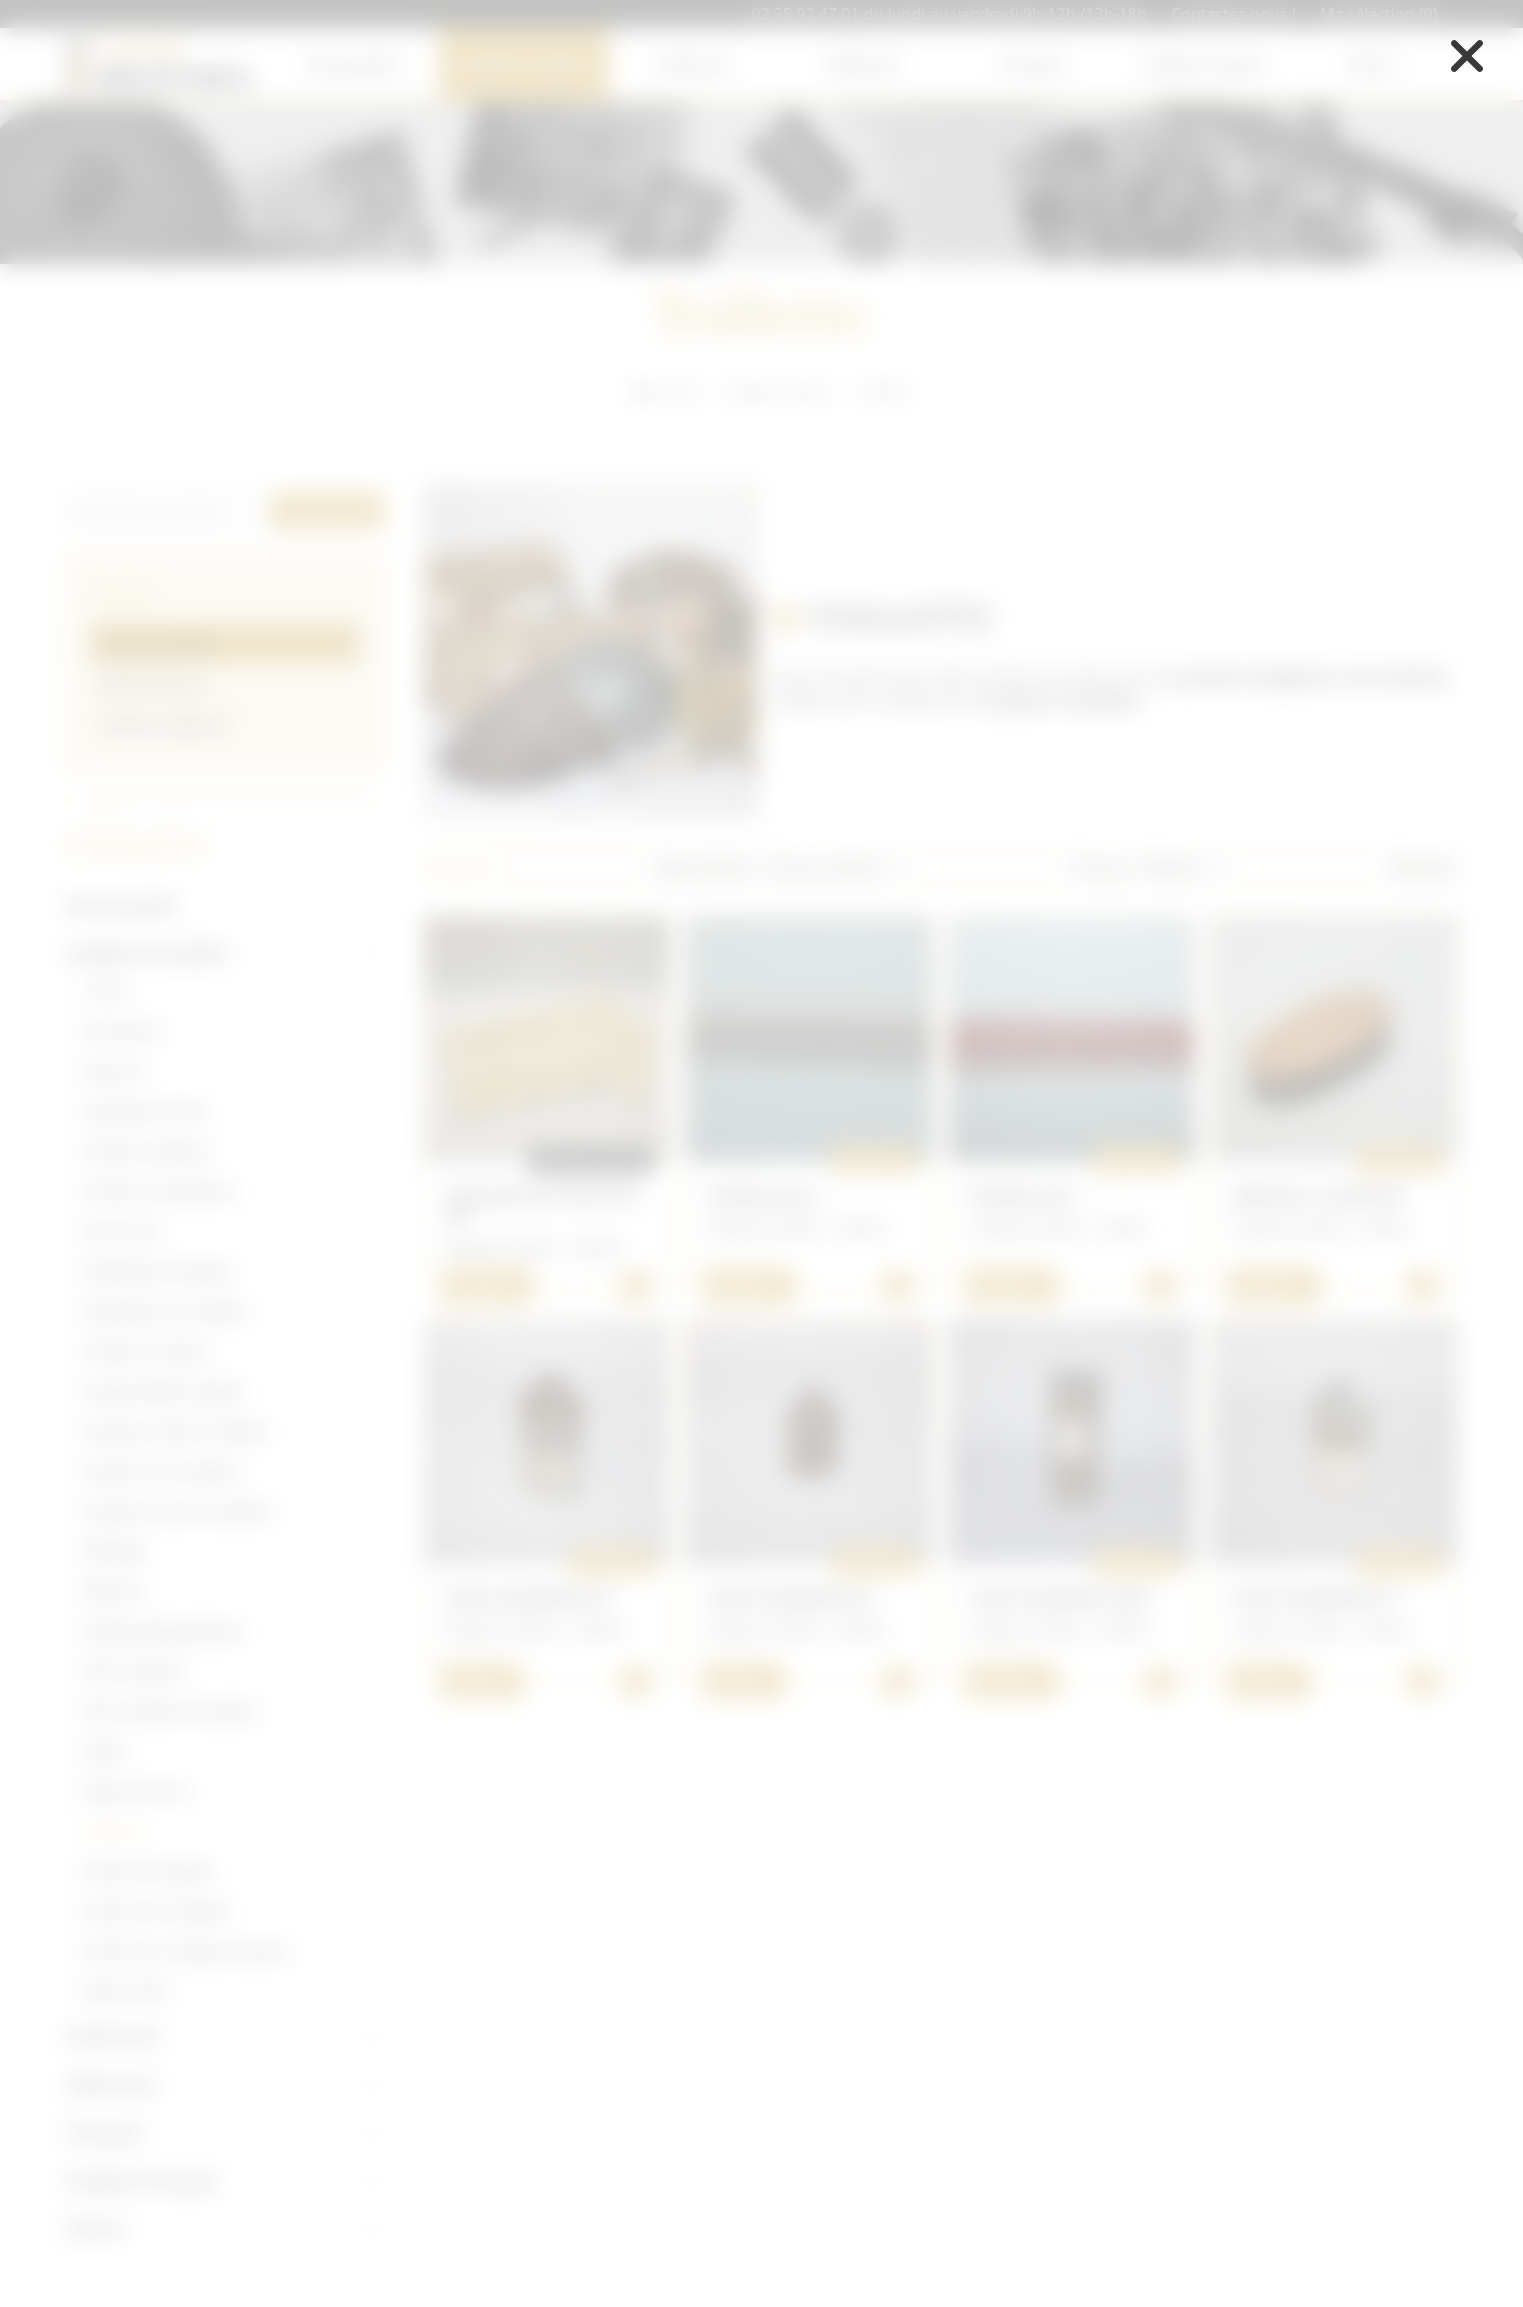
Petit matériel (133, 1671)
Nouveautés (354, 64)
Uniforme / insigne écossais (186, 1951)
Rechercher (327, 510)
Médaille (115, 1551)
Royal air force (136, 1791)
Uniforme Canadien (156, 1911)
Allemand (863, 64)
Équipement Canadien (166, 1311)
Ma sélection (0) (1379, 14)
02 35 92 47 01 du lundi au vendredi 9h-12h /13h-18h (949, 14)
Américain (694, 64)
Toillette (112, 1831)
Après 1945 (125, 1991)
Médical (112, 1591)
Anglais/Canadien (524, 64)
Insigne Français (1203, 64)
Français (1033, 64)
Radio (104, 1751)
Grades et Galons (147, 1351)
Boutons (114, 1071)
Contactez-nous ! (1233, 14)
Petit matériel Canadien (171, 1711)
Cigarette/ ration (145, 1111)
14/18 (104, 991)
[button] (840, 867)
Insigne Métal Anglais (163, 1391)
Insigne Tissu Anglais (161, 1471)
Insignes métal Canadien (176, 1431)
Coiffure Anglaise (147, 1151)
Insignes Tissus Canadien (177, 1511)
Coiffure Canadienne (160, 1191)
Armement (123, 1031)
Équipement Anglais (158, 1271)
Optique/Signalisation (164, 1631)
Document (122, 1231)
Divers (1372, 64)
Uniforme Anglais (148, 1871)
